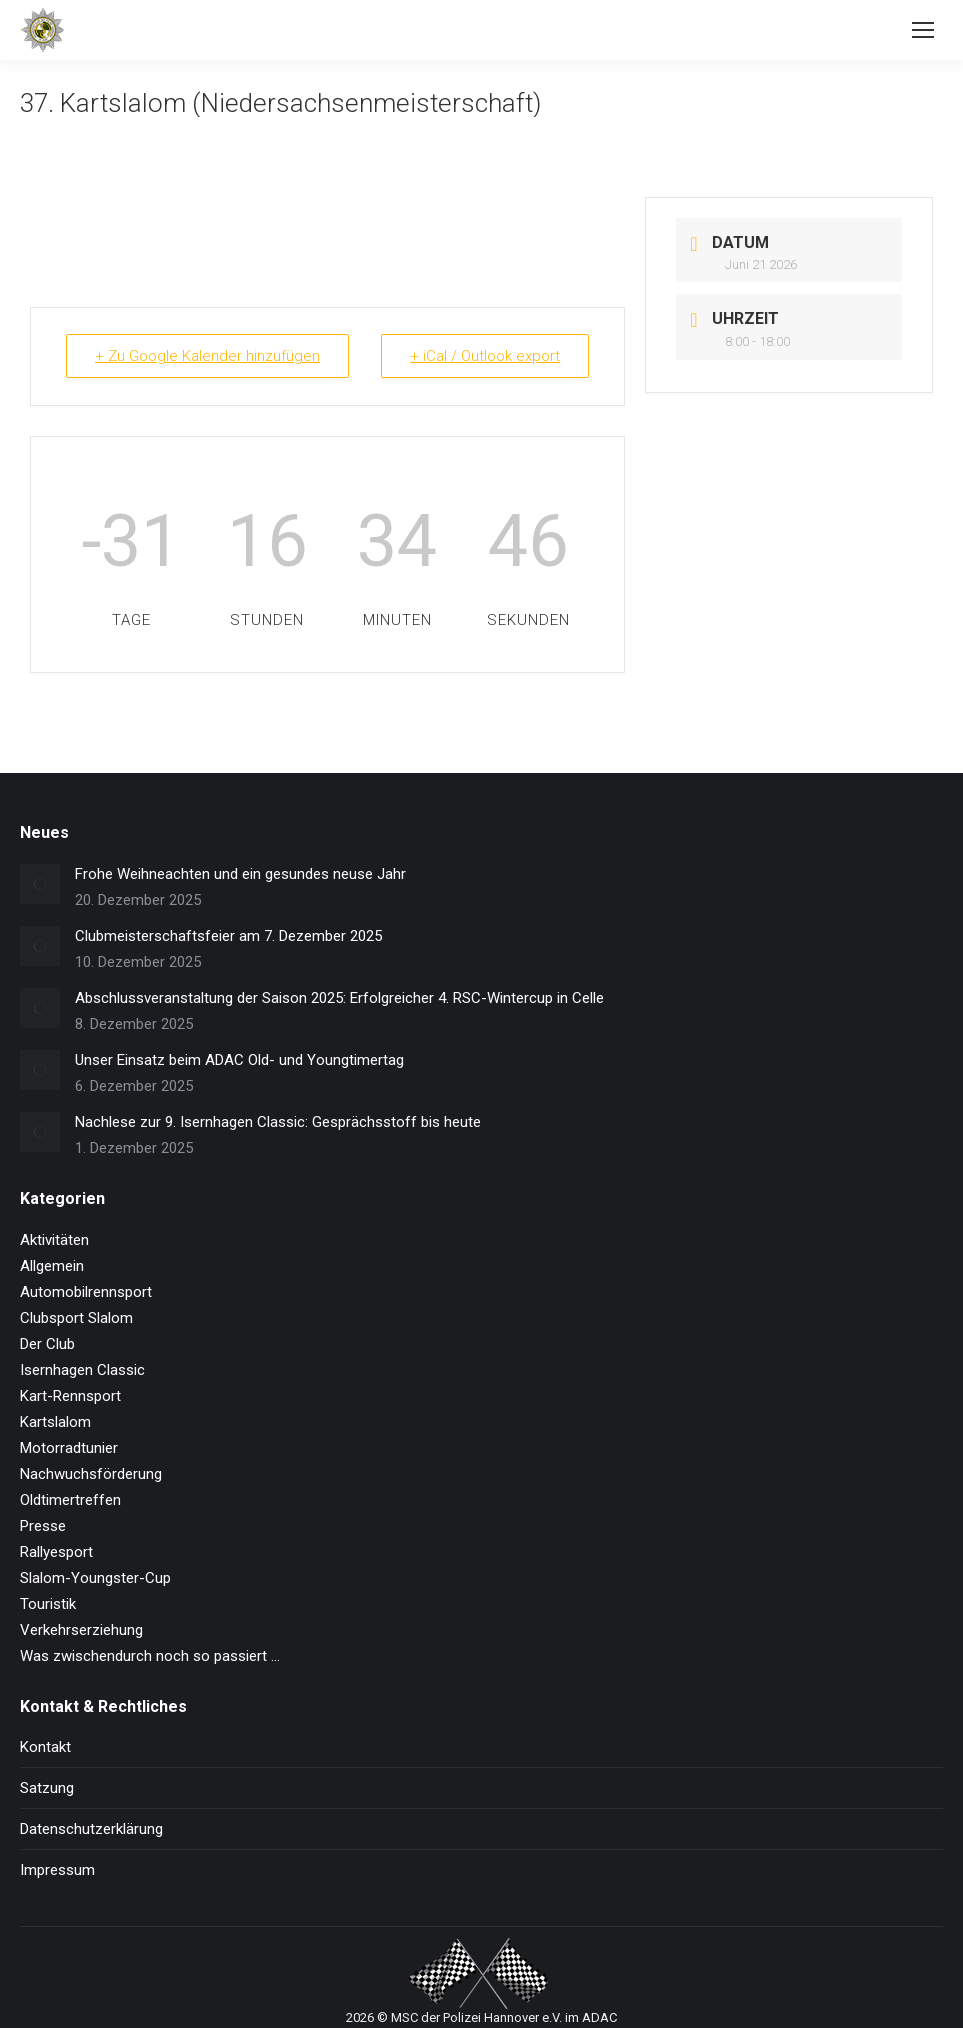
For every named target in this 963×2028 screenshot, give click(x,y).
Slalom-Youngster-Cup (95, 1578)
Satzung (47, 1788)
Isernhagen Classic (82, 1370)
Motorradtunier (69, 1448)
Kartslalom (55, 1422)
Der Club (47, 1344)
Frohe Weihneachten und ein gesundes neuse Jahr (240, 874)
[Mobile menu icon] (923, 30)
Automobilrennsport (86, 1292)
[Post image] (40, 884)
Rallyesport (56, 1552)
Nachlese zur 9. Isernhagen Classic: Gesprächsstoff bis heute (278, 1122)
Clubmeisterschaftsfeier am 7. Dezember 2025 (228, 936)
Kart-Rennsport (70, 1396)
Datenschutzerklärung (91, 1829)
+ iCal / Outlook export (485, 356)
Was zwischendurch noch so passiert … (150, 1656)
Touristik (48, 1604)
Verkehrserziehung (81, 1630)
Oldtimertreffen (70, 1500)
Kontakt (45, 1747)
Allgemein (52, 1266)
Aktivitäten (54, 1240)
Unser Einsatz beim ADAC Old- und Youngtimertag (239, 1060)
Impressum (57, 1870)
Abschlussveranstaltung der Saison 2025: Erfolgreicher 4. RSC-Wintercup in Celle (339, 998)
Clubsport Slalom (76, 1318)
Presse (43, 1526)
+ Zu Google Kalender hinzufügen (207, 356)
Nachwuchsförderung (91, 1474)
